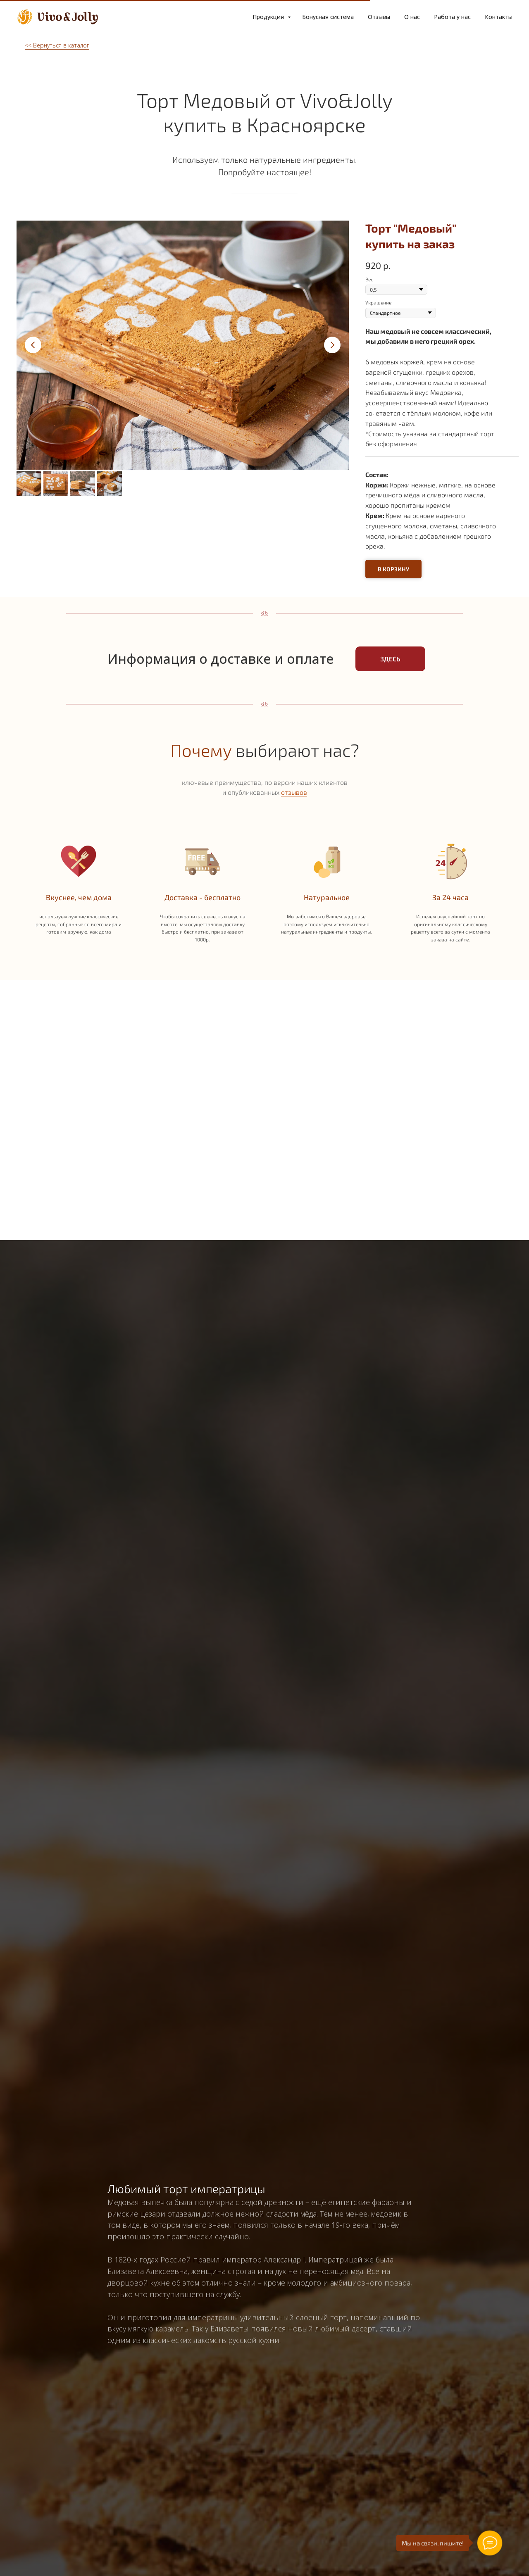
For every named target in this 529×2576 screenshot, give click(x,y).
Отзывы (379, 17)
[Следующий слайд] (332, 345)
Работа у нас (452, 17)
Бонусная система (328, 17)
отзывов (294, 792)
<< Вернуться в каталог (57, 45)
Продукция (269, 17)
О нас (412, 17)
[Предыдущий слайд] (33, 345)
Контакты (498, 17)
